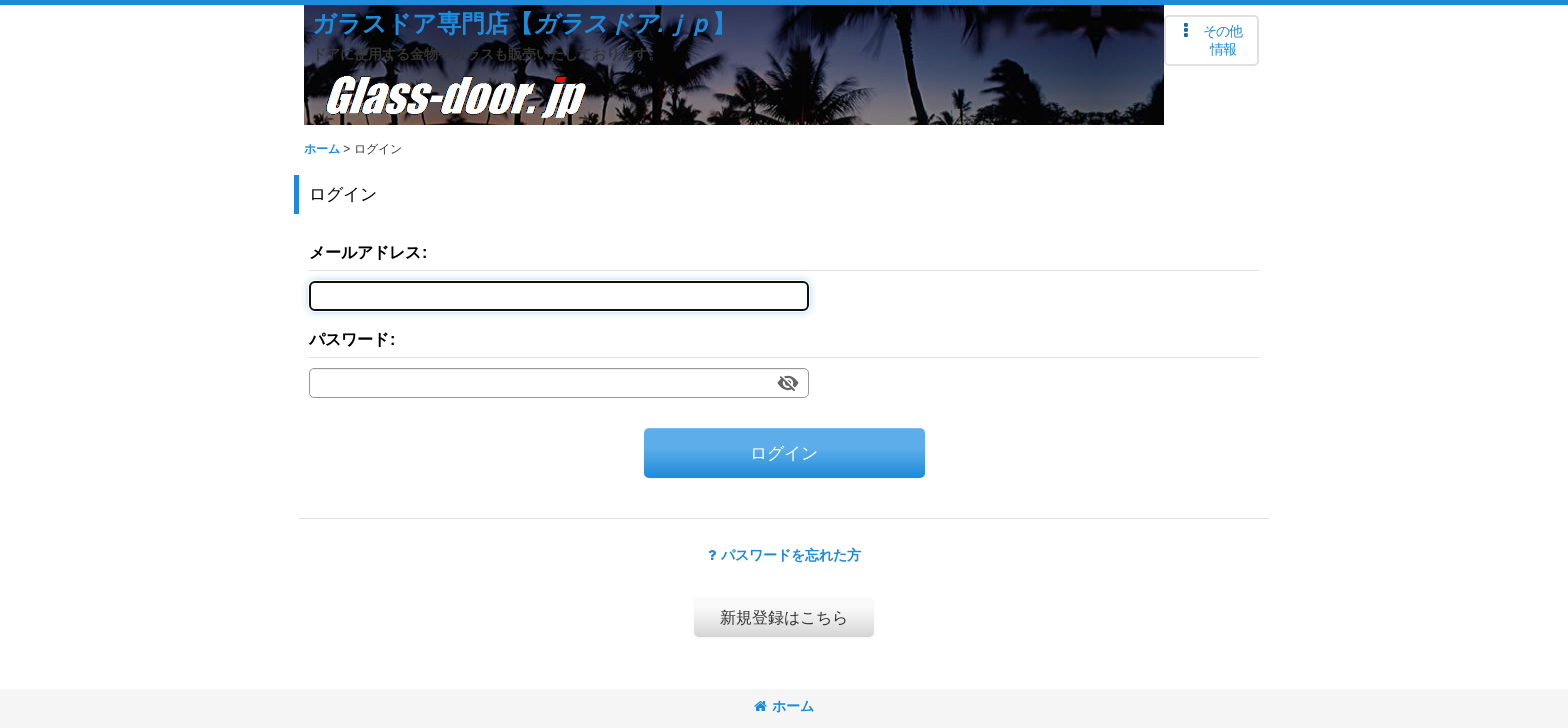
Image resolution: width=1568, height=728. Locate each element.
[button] (1211, 40)
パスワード (349, 339)
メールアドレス (365, 252)
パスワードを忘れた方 (784, 555)
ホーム (784, 706)
